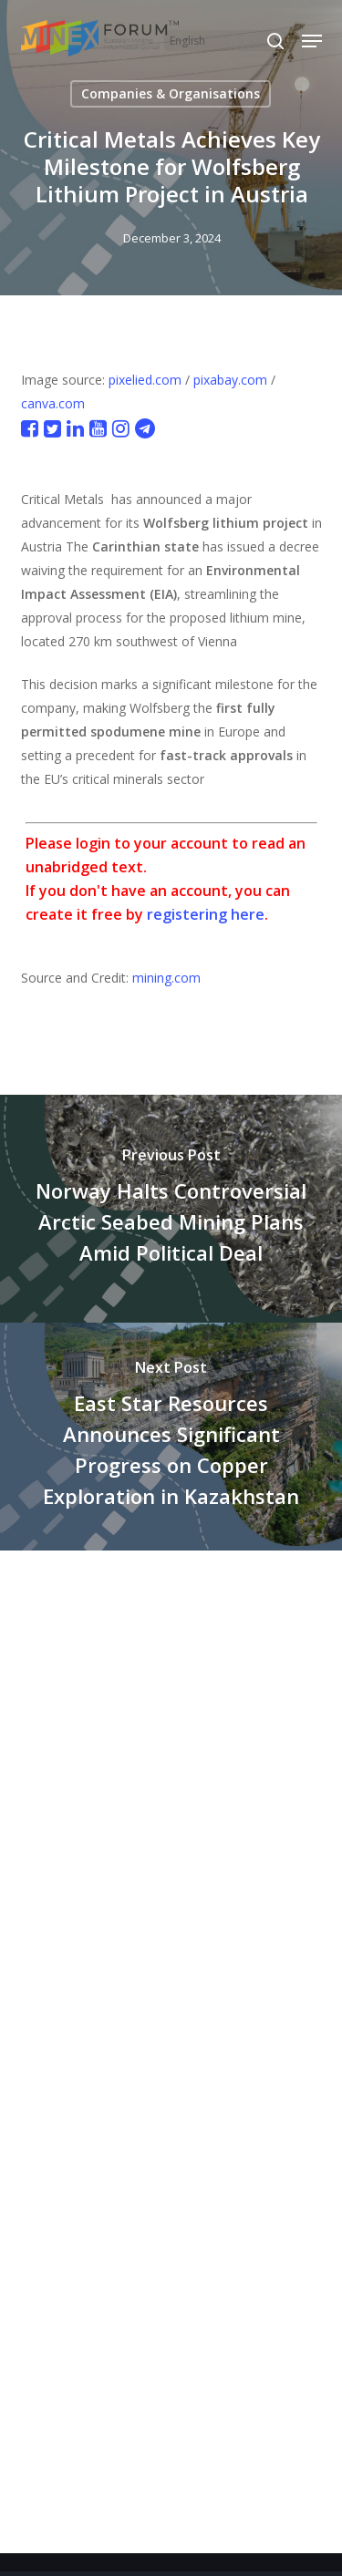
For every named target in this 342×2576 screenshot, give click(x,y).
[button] (312, 41)
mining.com (166, 977)
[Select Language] (225, 40)
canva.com (53, 403)
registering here (205, 914)
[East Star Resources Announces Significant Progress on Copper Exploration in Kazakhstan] (171, 1437)
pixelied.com (145, 379)
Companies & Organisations (170, 93)
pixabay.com (230, 379)
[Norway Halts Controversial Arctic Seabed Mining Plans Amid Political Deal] (171, 1209)
